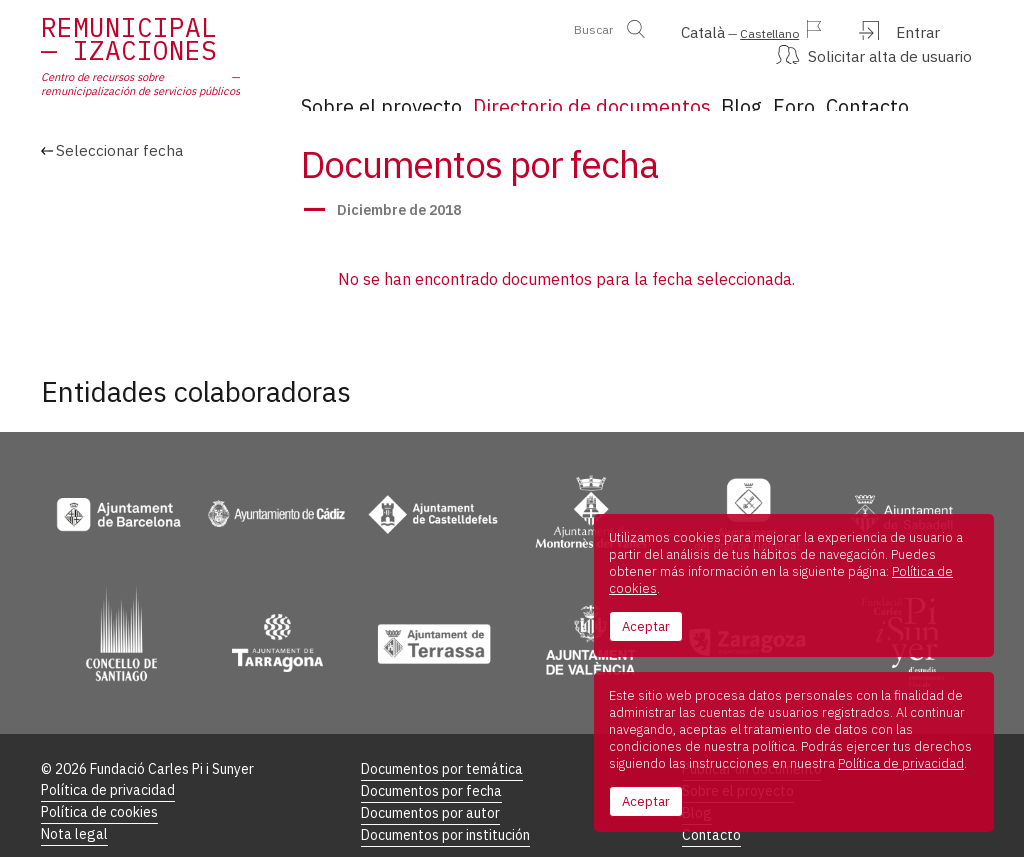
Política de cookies (99, 788)
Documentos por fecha (431, 767)
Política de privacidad (108, 765)
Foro (787, 97)
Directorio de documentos (564, 97)
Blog (714, 97)
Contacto (877, 97)
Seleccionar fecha (119, 209)
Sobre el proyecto (366, 97)
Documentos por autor (430, 790)
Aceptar (646, 626)
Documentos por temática (442, 744)
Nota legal (74, 811)
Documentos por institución (445, 813)
